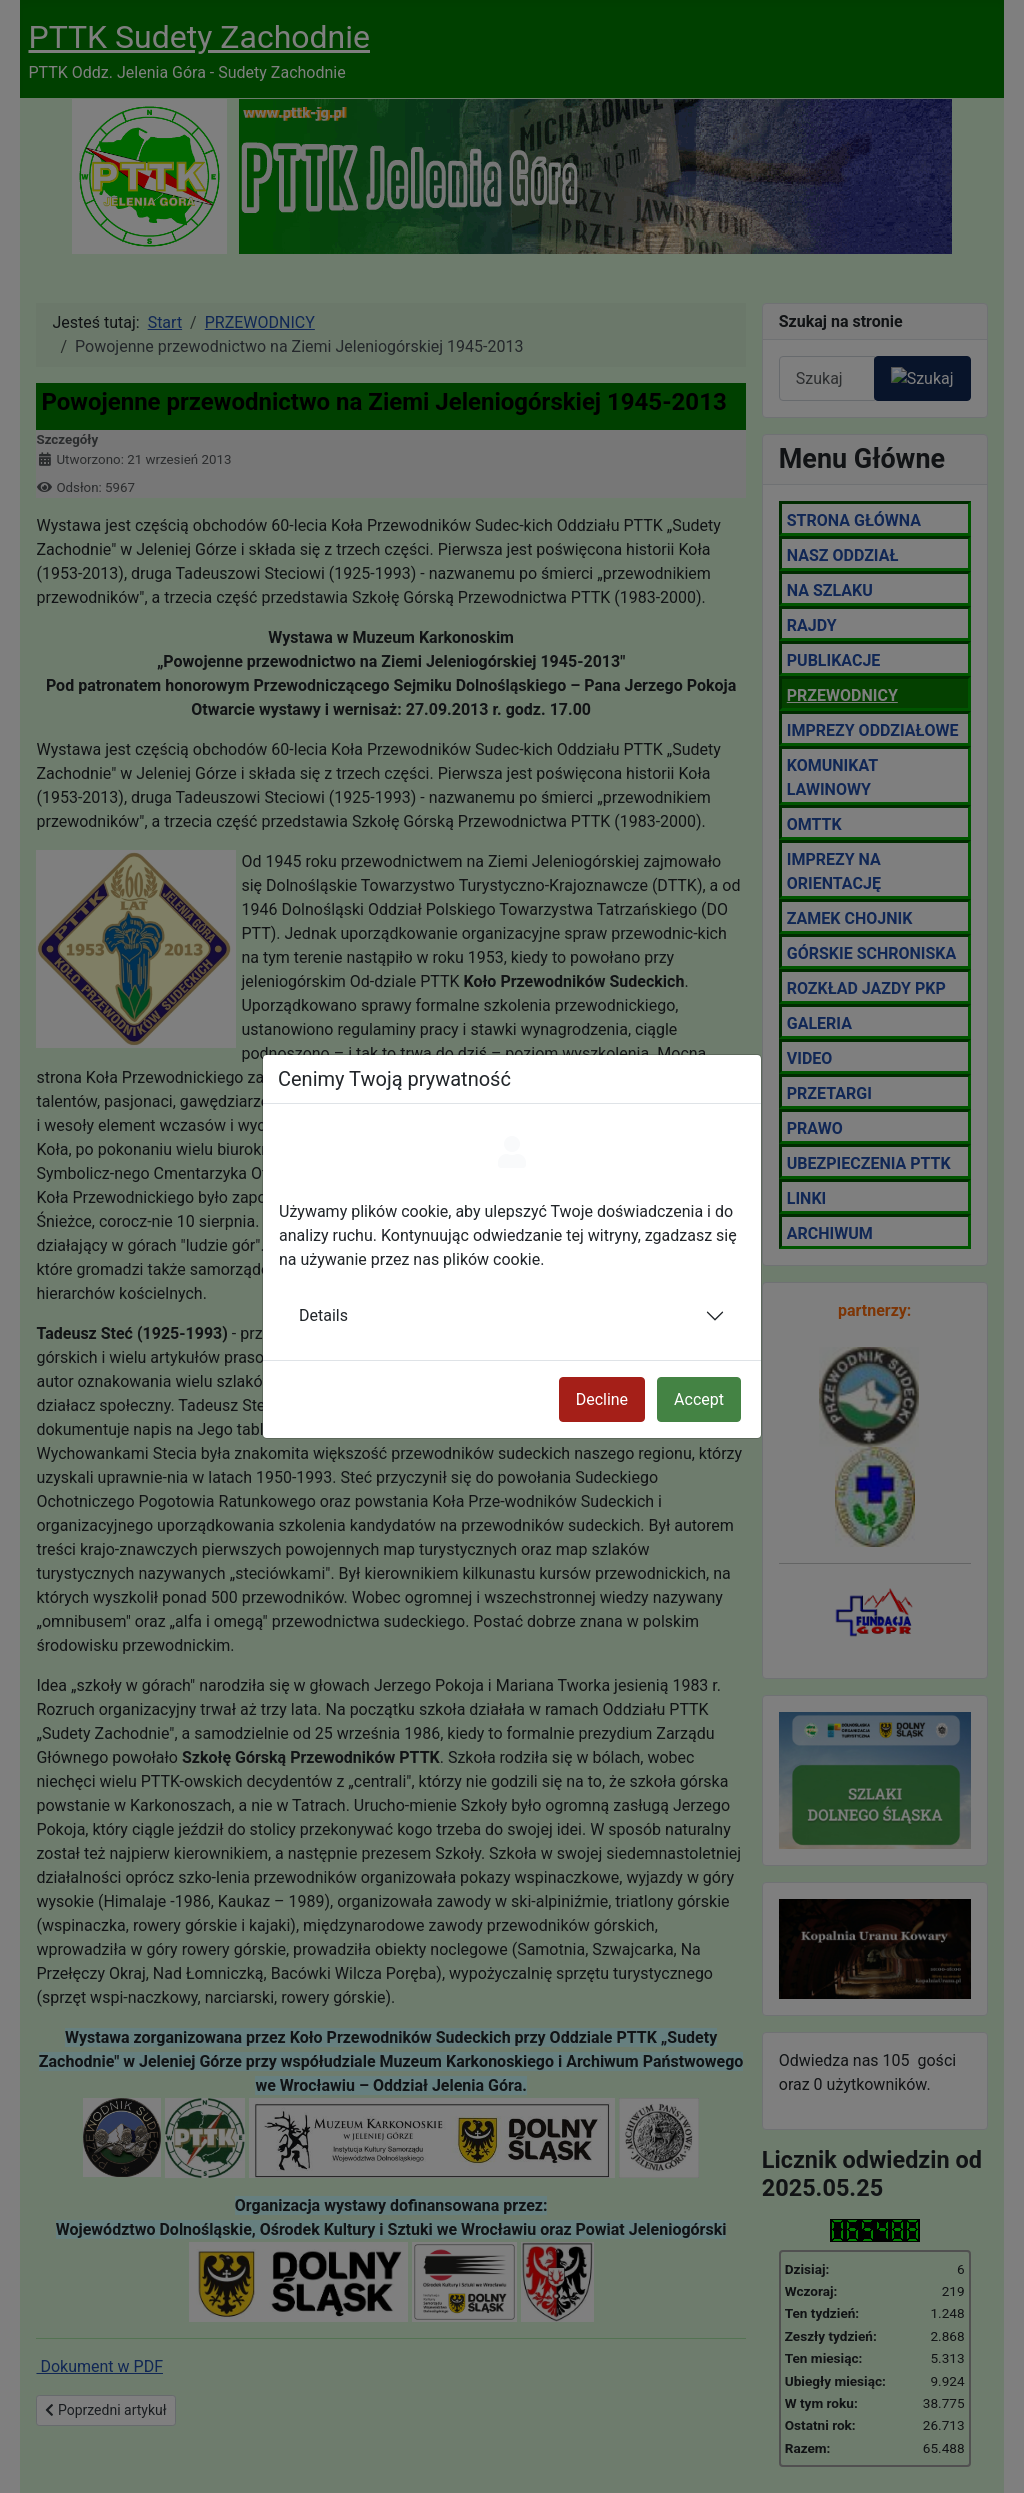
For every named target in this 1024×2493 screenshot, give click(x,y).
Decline (602, 1399)
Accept (699, 1399)
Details (323, 1315)
